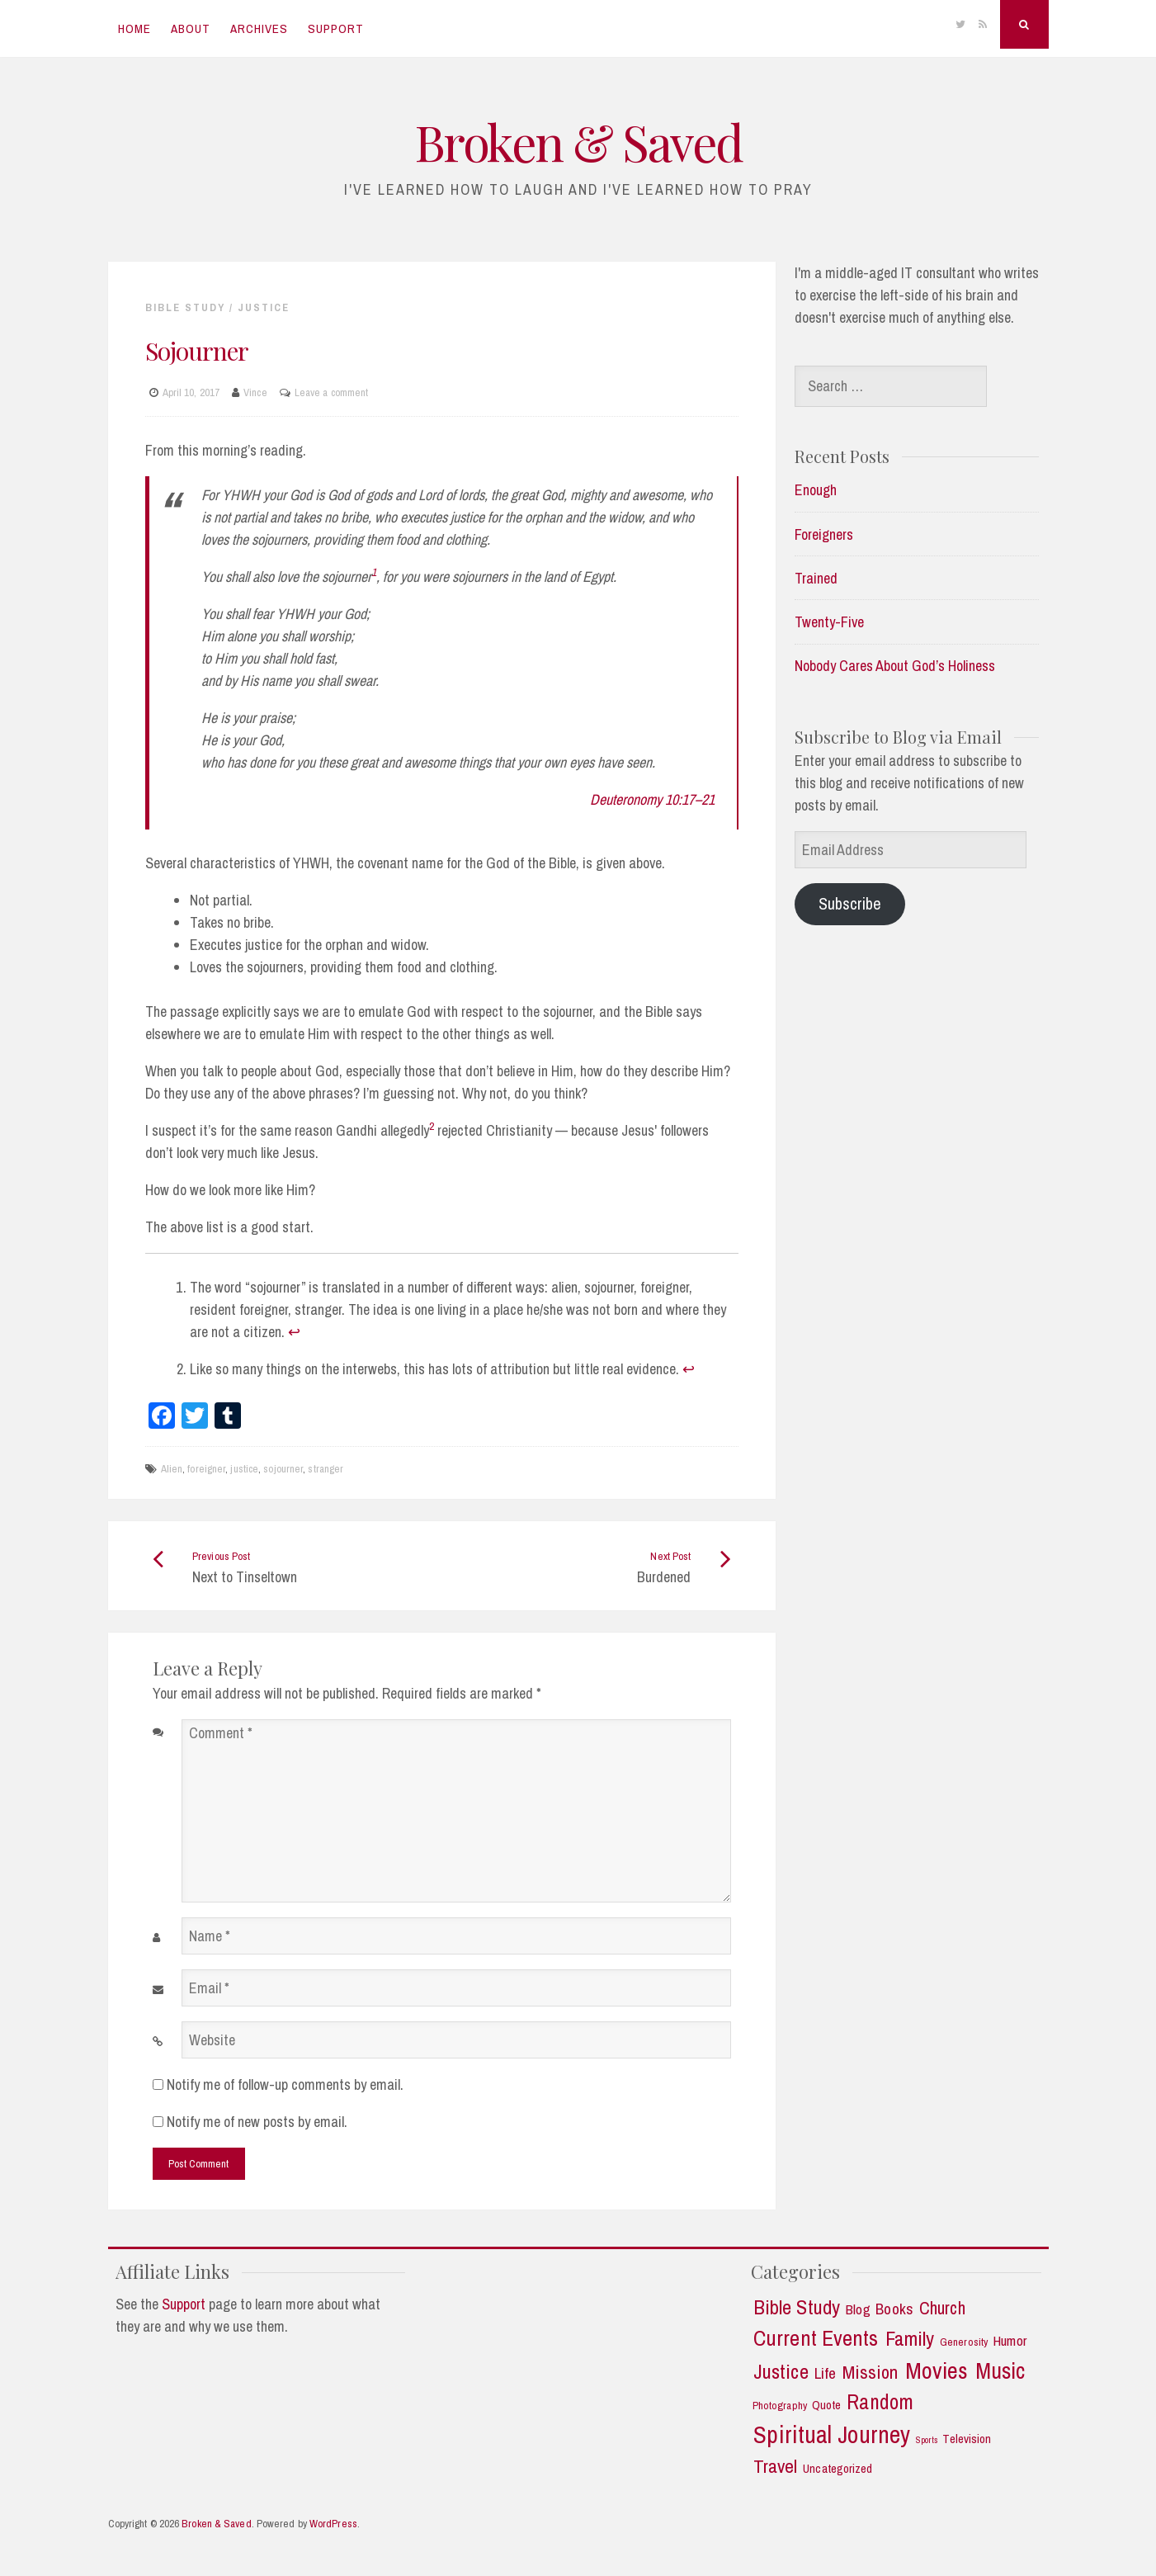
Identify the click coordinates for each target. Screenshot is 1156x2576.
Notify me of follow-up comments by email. (285, 2084)
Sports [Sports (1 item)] (927, 2440)
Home (134, 28)
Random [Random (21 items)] (880, 2402)
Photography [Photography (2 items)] (780, 2406)
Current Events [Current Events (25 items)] (815, 2338)
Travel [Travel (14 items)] (775, 2466)
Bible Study (185, 307)
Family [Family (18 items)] (910, 2339)
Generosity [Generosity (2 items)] (964, 2342)
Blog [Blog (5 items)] (858, 2309)
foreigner (206, 1469)
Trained (816, 578)
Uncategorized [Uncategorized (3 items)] (837, 2469)
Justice (264, 307)
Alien (172, 1469)
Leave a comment (332, 392)
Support (336, 28)
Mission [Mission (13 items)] (870, 2373)
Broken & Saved (578, 141)
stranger (325, 1469)
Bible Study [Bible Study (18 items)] (796, 2308)
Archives (259, 28)
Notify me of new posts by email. (257, 2121)
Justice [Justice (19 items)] (781, 2372)
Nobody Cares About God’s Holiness (895, 665)
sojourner (283, 1469)
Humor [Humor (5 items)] (1009, 2341)
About (190, 28)
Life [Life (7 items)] (825, 2373)
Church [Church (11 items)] (942, 2308)
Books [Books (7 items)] (894, 2309)
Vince (255, 392)
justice (244, 1469)
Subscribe (850, 903)
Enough (816, 490)
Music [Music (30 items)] (1000, 2370)
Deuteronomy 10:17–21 (652, 799)
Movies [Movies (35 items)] (937, 2371)
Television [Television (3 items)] (966, 2439)
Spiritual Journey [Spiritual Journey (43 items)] (831, 2435)
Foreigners (824, 534)
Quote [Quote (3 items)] (827, 2405)
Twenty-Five (829, 622)
